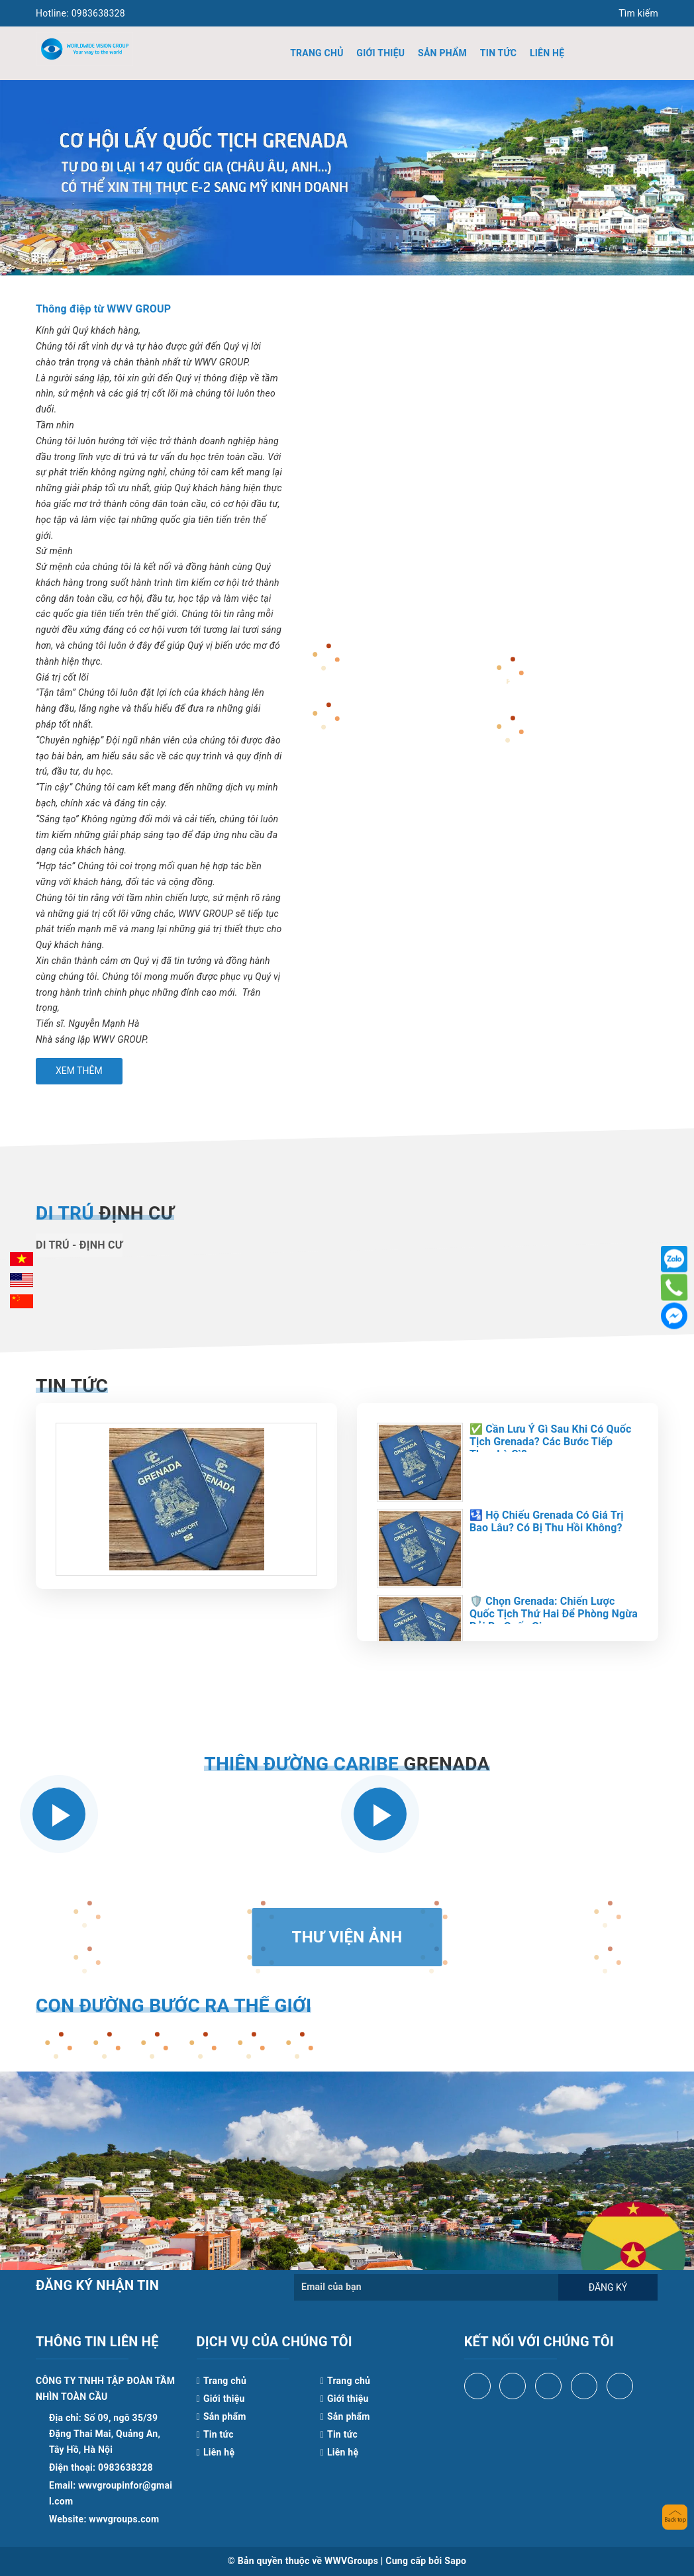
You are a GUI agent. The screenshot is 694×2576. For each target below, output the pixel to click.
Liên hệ (547, 53)
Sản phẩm (442, 53)
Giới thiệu (380, 53)
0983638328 (80, 13)
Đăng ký (608, 2287)
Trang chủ (316, 53)
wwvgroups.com (124, 2519)
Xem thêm (79, 1070)
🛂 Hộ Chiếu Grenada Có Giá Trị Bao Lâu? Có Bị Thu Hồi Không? (547, 1521)
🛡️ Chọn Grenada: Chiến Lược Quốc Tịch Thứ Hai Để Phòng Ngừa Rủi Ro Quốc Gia (554, 1614)
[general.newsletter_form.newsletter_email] (426, 2287)
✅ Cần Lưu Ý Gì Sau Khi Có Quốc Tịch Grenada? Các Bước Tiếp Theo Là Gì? (551, 1441)
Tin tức (498, 53)
